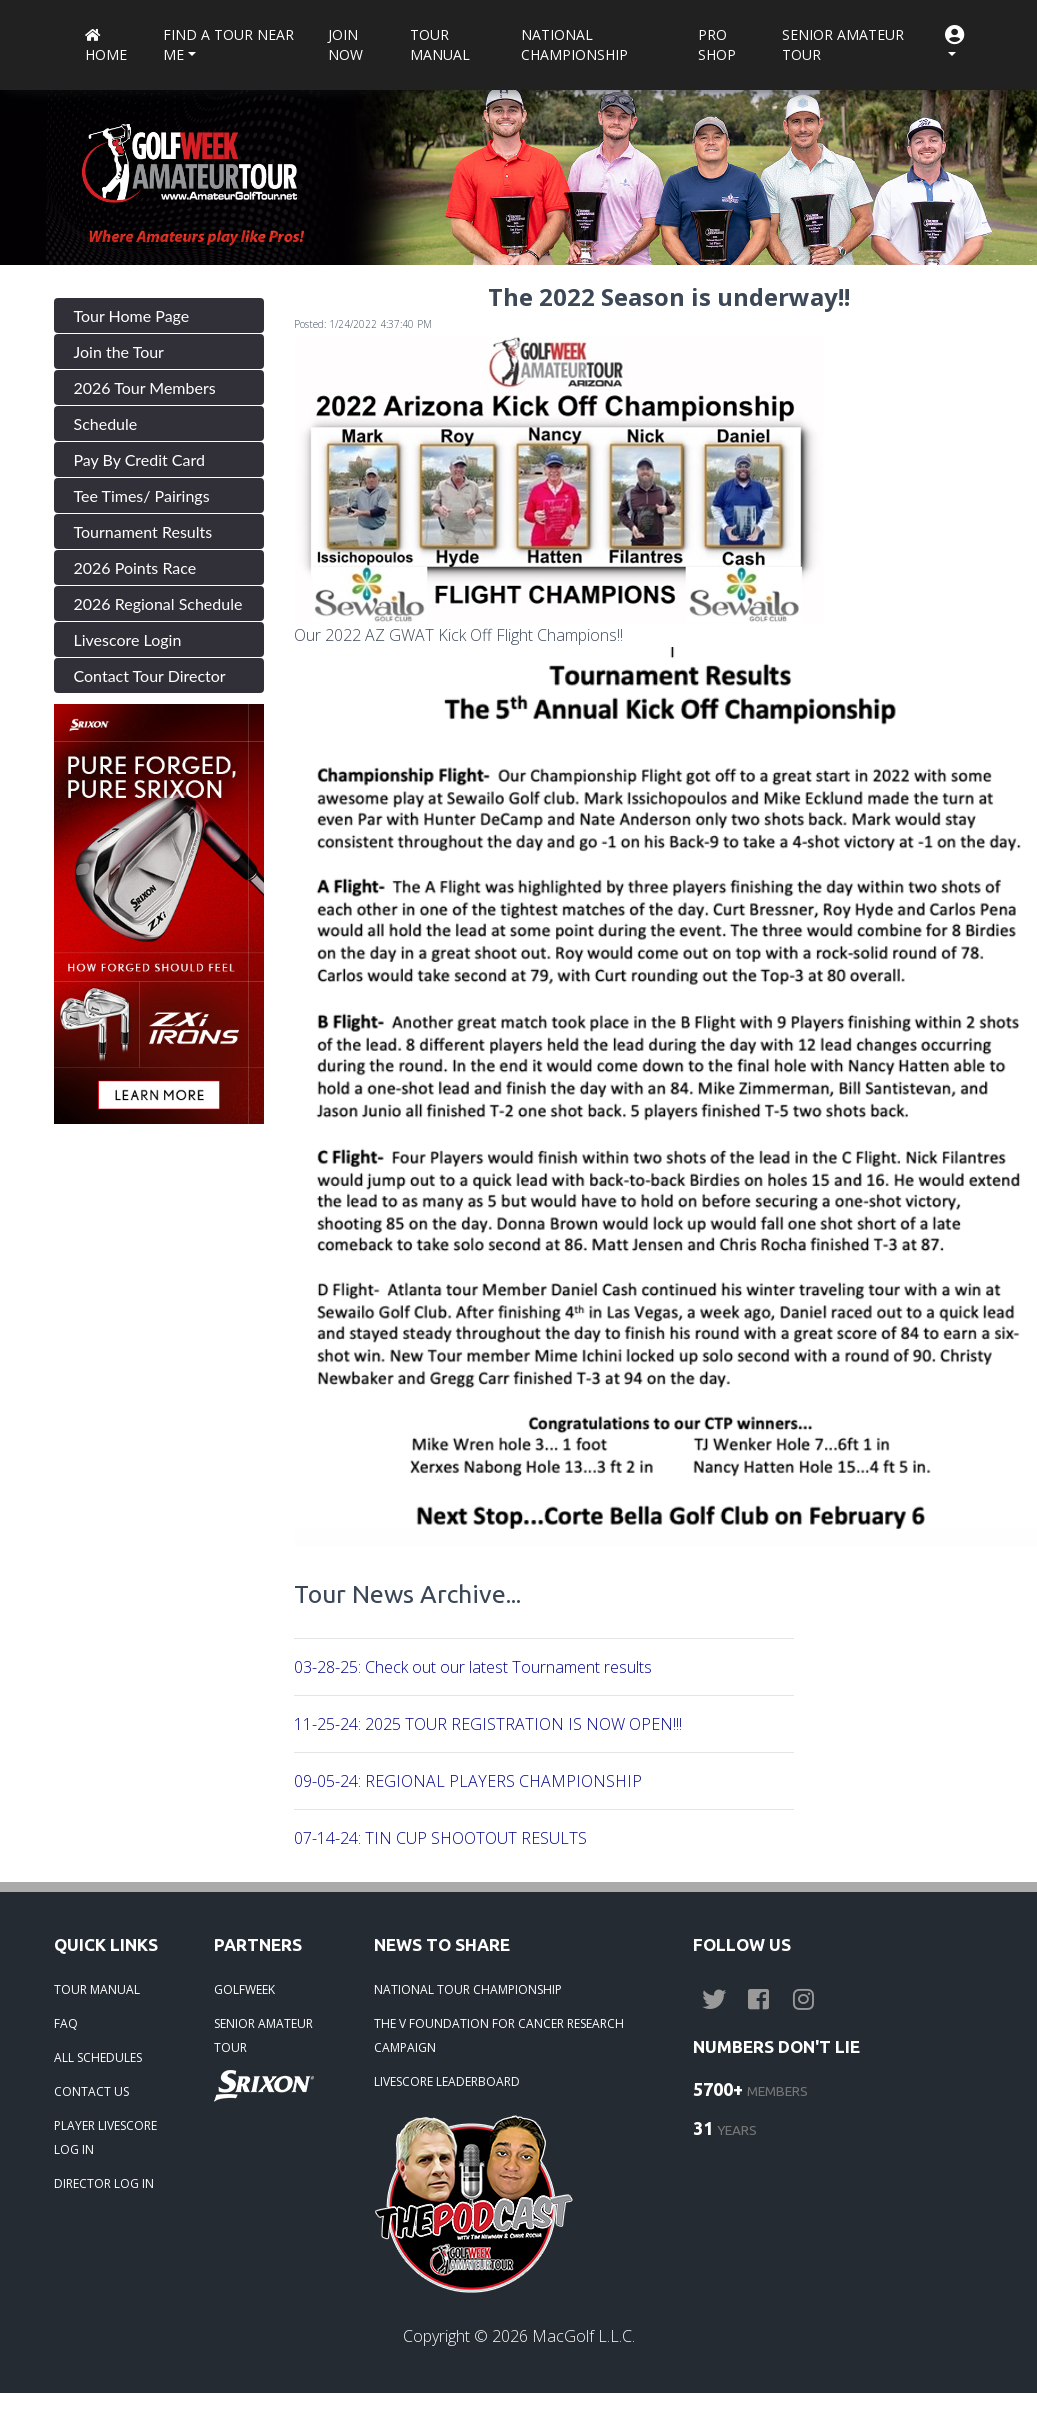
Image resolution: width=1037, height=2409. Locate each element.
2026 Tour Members (145, 387)
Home (106, 46)
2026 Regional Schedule (158, 603)
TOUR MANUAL (97, 1989)
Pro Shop (717, 44)
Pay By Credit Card (140, 459)
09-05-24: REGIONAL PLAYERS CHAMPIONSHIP (468, 1781)
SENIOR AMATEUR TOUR (263, 2035)
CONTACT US (91, 2091)
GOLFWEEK (244, 1989)
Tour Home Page (132, 315)
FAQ (66, 2023)
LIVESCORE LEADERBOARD (447, 2081)
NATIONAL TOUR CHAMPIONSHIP (468, 1989)
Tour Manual (440, 44)
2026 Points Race (135, 567)
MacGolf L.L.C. (583, 2336)
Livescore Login (128, 639)
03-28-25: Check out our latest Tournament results (473, 1667)
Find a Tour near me (228, 44)
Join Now (345, 44)
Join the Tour (119, 351)
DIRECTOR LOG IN (104, 2183)
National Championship (574, 44)
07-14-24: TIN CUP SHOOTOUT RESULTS (440, 1838)
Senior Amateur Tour (843, 44)
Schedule (106, 423)
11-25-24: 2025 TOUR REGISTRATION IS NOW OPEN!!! (488, 1724)
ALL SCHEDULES (98, 2057)
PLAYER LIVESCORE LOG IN (105, 2137)
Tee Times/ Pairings (142, 495)
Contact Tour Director (150, 675)
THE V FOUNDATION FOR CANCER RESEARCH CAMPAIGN (499, 2035)
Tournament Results (143, 531)
